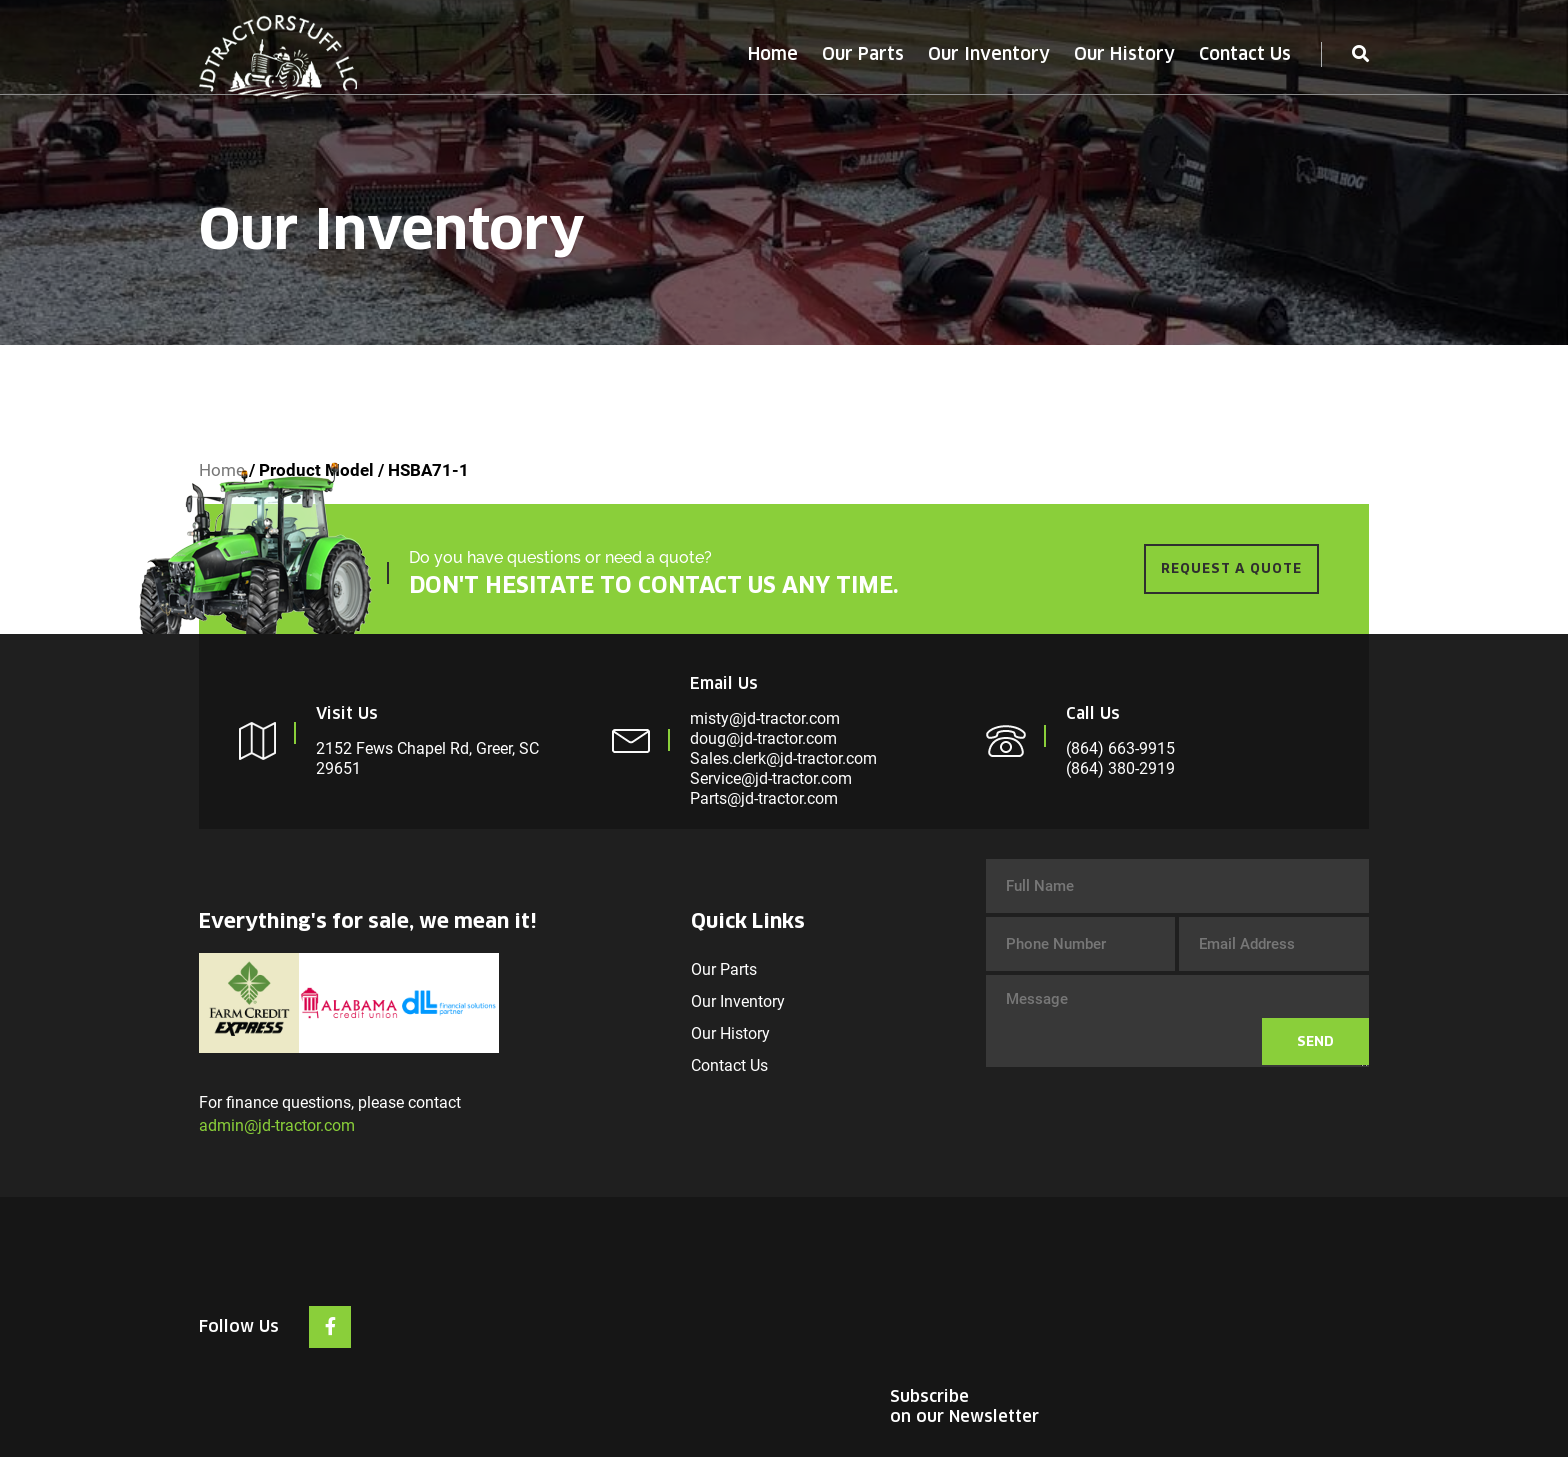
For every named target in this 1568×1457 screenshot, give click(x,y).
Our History (1124, 54)
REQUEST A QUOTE (1231, 568)
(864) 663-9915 (1120, 748)
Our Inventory (989, 54)
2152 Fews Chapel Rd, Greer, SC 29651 (427, 758)
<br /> (1219, 1302)
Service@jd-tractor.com (771, 778)
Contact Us (1245, 54)
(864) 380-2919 (1120, 768)
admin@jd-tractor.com (277, 1125)
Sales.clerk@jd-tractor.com (783, 758)
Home (773, 54)
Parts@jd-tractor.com (764, 798)
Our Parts (863, 54)
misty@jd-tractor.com (765, 718)
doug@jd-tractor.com (763, 738)
